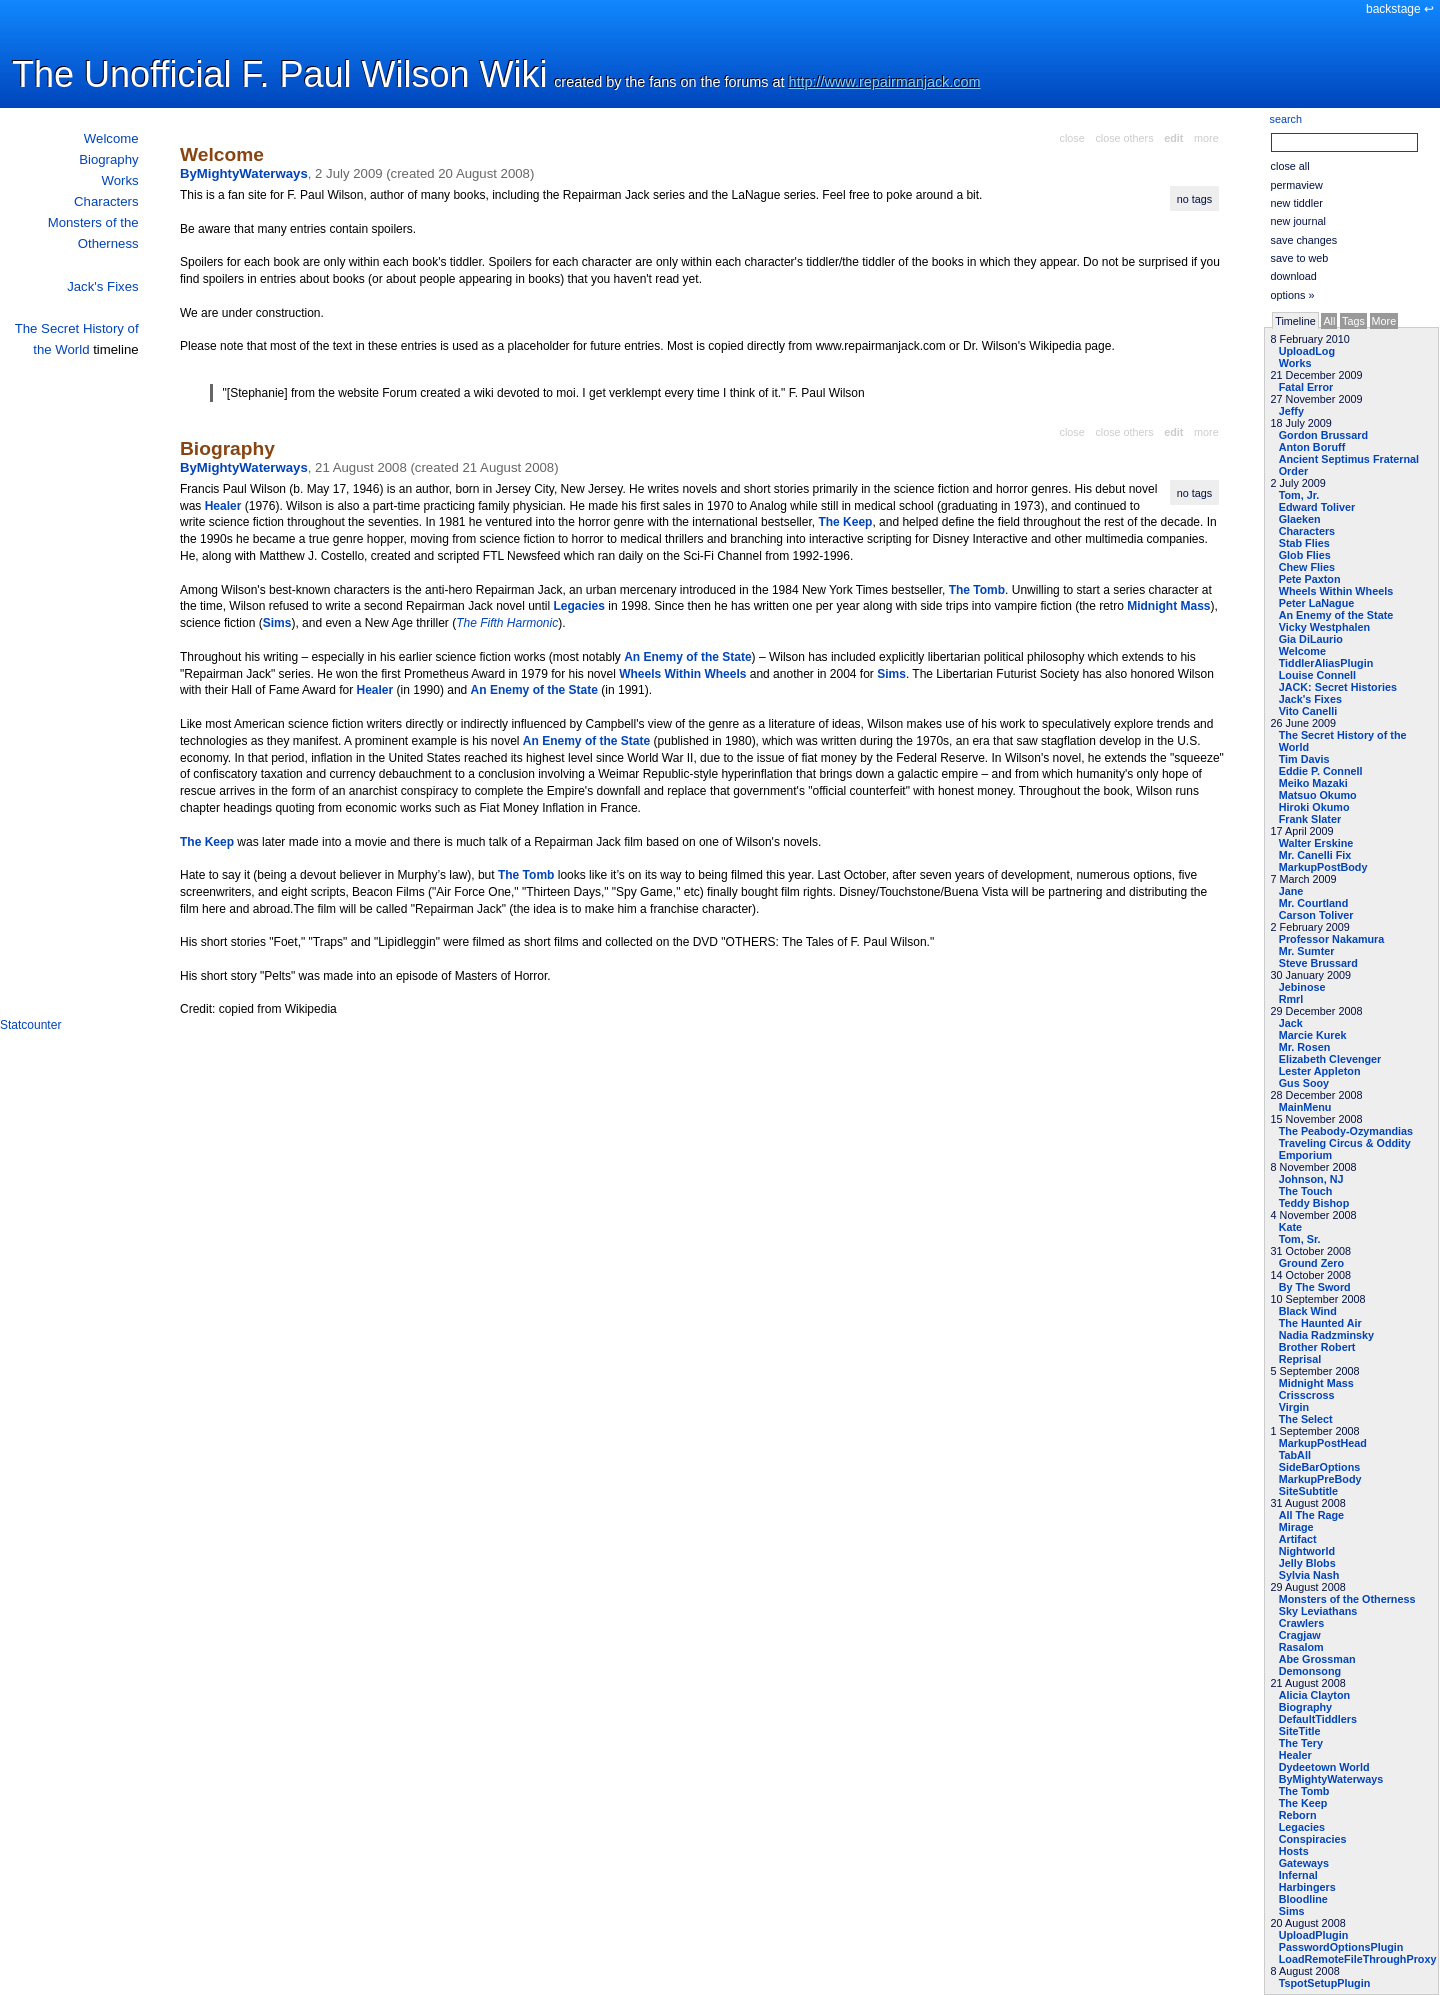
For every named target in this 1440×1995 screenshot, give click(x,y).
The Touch (1306, 1191)
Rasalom (1301, 1647)
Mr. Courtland (1314, 903)
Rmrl (1291, 999)
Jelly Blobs (1307, 1563)
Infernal (1298, 1875)
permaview (1297, 185)
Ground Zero (1311, 1263)
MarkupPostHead (1323, 1443)
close (1072, 138)
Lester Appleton (1320, 1071)
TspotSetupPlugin (1325, 1983)
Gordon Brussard (1323, 435)
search (1286, 119)
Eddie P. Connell (1321, 771)
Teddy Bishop (1314, 1203)
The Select (1306, 1419)
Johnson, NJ (1311, 1179)
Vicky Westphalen (1324, 627)
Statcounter (30, 1025)
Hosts (1294, 1851)
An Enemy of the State (1336, 615)
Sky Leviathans (1318, 1611)
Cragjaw (1300, 1635)
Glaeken (1300, 519)
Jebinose (1302, 987)
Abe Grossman (1317, 1659)
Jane (1291, 891)
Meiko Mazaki (1313, 783)
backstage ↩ (1400, 9)
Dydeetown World (1324, 1767)
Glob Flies (1305, 555)
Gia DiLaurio (1311, 639)
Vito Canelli (1308, 711)
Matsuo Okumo (1318, 795)
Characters (106, 201)
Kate (1290, 1227)
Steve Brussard (1318, 963)
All (1329, 321)
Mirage (1296, 1527)
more (1206, 138)
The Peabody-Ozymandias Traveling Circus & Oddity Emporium (1346, 1143)
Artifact (1298, 1539)
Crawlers (1302, 1623)
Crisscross (1307, 1395)
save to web (1300, 258)
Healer (1295, 1755)
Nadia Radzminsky (1326, 1335)
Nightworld (1307, 1551)
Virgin (1294, 1407)
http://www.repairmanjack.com (885, 82)
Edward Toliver (1317, 507)
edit (1173, 138)
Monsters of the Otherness (1347, 1599)
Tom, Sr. (1300, 1239)
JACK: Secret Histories (1338, 687)
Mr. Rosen (1305, 1047)
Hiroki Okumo (1314, 807)
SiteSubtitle (1308, 1491)
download (1294, 276)
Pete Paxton (1310, 579)
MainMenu (1305, 1107)
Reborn (1298, 1815)
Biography (108, 159)
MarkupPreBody (1320, 1479)
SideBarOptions (1320, 1467)
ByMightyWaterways (1331, 1779)
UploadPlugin (1314, 1935)
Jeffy (1291, 411)
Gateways (1304, 1863)
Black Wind (1308, 1311)
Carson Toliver (1316, 915)
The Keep (1303, 1803)
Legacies (1302, 1827)
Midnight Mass (1316, 1383)
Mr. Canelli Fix (1315, 855)
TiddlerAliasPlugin (1326, 663)
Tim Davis (1304, 759)
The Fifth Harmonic (507, 623)
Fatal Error (1306, 387)
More (1384, 321)
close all (1290, 166)
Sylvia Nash (1309, 1575)
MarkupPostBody (1323, 867)
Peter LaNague (1317, 603)
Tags (1353, 321)
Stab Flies (1304, 543)
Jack (1291, 1023)
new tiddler (1297, 203)
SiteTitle (1300, 1731)
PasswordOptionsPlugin (1341, 1947)
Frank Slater (1310, 819)
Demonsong (1310, 1671)
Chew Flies (1307, 567)
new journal (1298, 221)
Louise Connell (1317, 675)
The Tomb (1304, 1791)
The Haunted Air (1320, 1323)
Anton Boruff (1312, 447)
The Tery (1301, 1743)
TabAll (1295, 1455)
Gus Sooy (1304, 1083)
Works (119, 180)
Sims (1292, 1911)
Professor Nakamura (1332, 939)
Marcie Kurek (1313, 1035)
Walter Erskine (1316, 843)
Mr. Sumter (1307, 951)
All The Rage (1311, 1515)
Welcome (111, 138)
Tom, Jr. (1299, 495)
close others (1124, 138)
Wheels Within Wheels (1336, 591)
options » (1293, 295)
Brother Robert (1317, 1347)
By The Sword (1315, 1287)
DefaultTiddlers (1318, 1719)
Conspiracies (1313, 1839)
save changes (1304, 240)
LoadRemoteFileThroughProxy (1358, 1959)
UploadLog (1307, 351)
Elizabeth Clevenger (1330, 1059)
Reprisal (1300, 1359)
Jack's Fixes (102, 286)
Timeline (1295, 321)
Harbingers (1307, 1887)
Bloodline (1303, 1899)
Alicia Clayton (1314, 1695)
